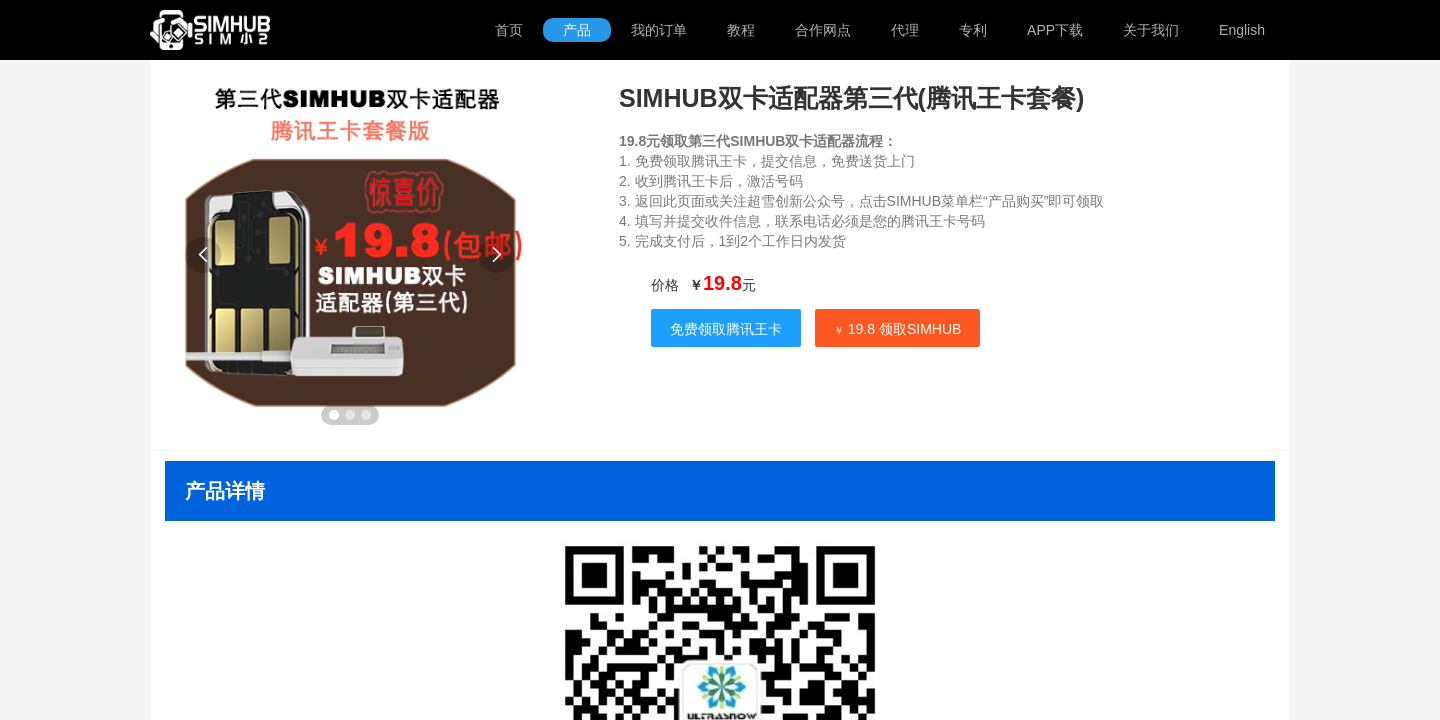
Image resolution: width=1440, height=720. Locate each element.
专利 (973, 30)
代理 (905, 30)
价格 (665, 285)
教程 (741, 30)
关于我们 (1151, 30)
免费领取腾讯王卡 (726, 329)
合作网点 (823, 30)
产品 (577, 30)
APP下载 (1055, 30)
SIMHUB (232, 30)
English (1242, 30)
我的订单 (659, 30)
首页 (509, 30)
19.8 (722, 283)
